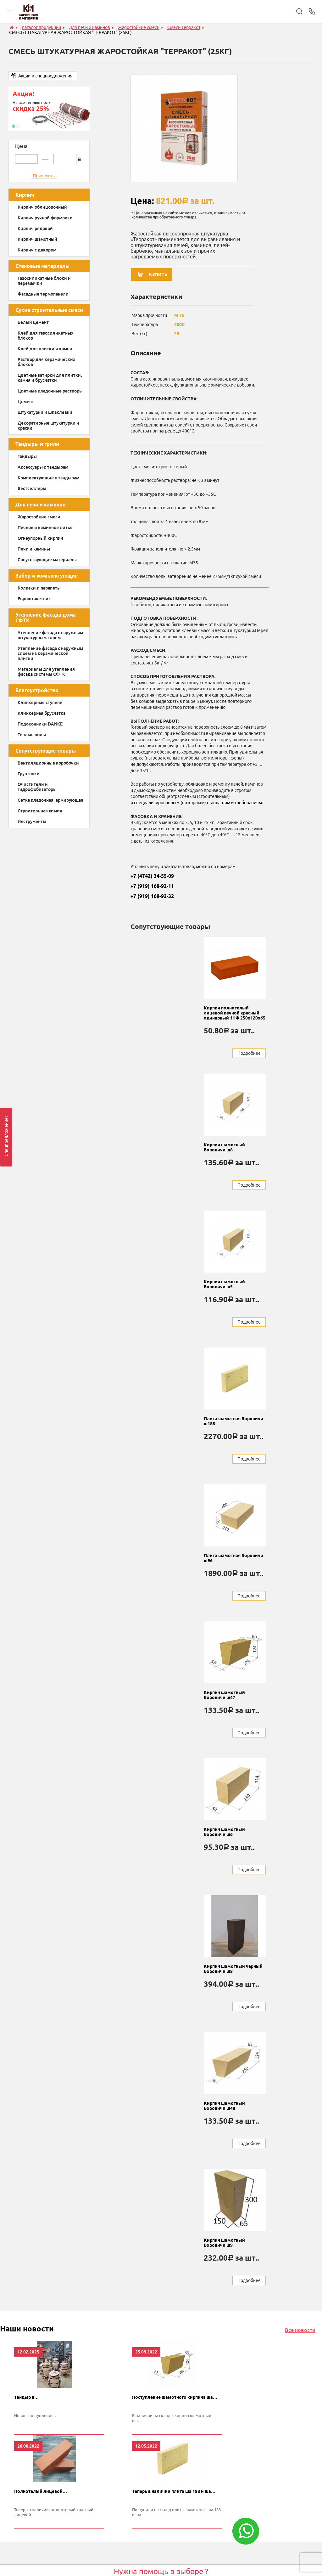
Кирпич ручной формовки (45, 217)
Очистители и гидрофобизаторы (37, 787)
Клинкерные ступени (40, 702)
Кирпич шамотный (37, 239)
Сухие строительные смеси (49, 310)
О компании (171, 2536)
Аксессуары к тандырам (43, 467)
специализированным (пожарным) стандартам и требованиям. (198, 806)
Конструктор (172, 2568)
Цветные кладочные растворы (50, 390)
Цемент (26, 401)
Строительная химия (40, 810)
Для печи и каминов (40, 504)
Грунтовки (29, 773)
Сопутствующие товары (45, 751)
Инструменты (32, 821)
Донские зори (98, 2568)
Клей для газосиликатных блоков (45, 335)
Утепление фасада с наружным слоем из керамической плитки (50, 653)
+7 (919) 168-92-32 (152, 899)
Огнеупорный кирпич (40, 538)
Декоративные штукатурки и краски (48, 426)
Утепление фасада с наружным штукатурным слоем (50, 635)
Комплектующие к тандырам (48, 477)
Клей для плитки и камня (45, 348)
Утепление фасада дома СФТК (45, 617)
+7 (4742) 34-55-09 (152, 879)
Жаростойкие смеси (39, 516)
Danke (90, 2547)
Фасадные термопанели (43, 294)
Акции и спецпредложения (45, 75)
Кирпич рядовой (35, 228)
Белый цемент (33, 322)
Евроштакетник (34, 598)
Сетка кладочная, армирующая (50, 800)
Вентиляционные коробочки (48, 762)
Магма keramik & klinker (108, 2536)
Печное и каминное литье (45, 527)
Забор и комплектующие (46, 576)
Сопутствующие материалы (47, 559)
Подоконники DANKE (40, 723)
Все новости (300, 2196)
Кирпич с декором (37, 249)
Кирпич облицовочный (42, 207)
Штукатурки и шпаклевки (45, 412)
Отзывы (167, 2547)
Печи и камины (34, 548)
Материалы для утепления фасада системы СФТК (46, 672)
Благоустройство (36, 690)
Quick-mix (94, 2557)
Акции (165, 2557)
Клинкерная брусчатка (41, 713)
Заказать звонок (165, 2484)
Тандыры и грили (37, 444)
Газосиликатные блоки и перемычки (44, 281)
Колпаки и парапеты (39, 587)
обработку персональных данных (212, 2499)
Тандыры (27, 456)
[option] (49, 109)
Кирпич (24, 195)
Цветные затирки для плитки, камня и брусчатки (50, 378)
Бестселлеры (32, 488)
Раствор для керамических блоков (46, 362)
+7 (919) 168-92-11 (152, 889)
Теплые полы (32, 734)
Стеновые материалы (42, 266)
